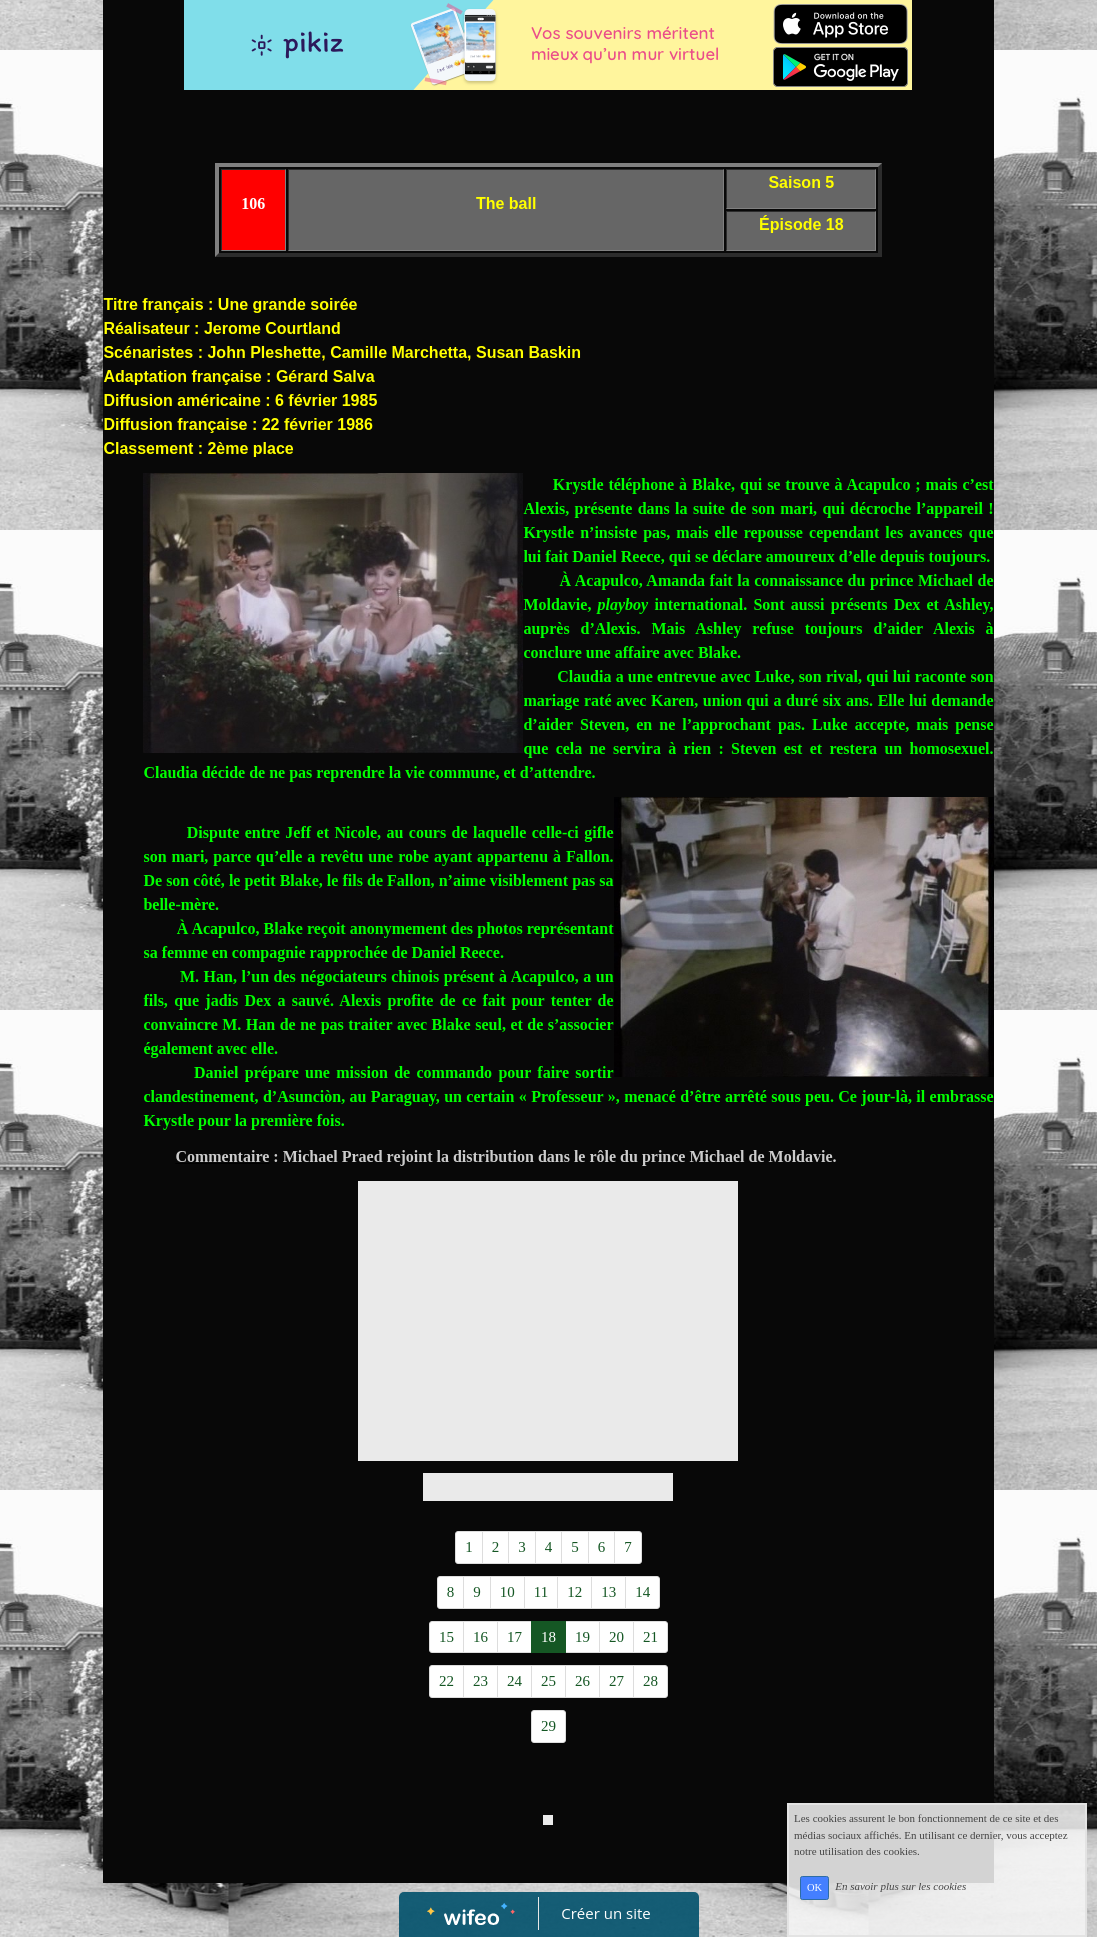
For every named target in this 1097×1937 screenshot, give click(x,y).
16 (480, 1637)
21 (650, 1637)
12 (574, 1592)
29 (548, 1726)
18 (548, 1637)
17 (514, 1637)
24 (514, 1681)
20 (616, 1637)
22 (446, 1681)
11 (541, 1592)
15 (446, 1637)
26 (582, 1681)
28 (650, 1681)
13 (608, 1592)
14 (642, 1592)
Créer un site (605, 1913)
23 (480, 1681)
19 (582, 1637)
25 (548, 1681)
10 (507, 1592)
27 (616, 1681)
